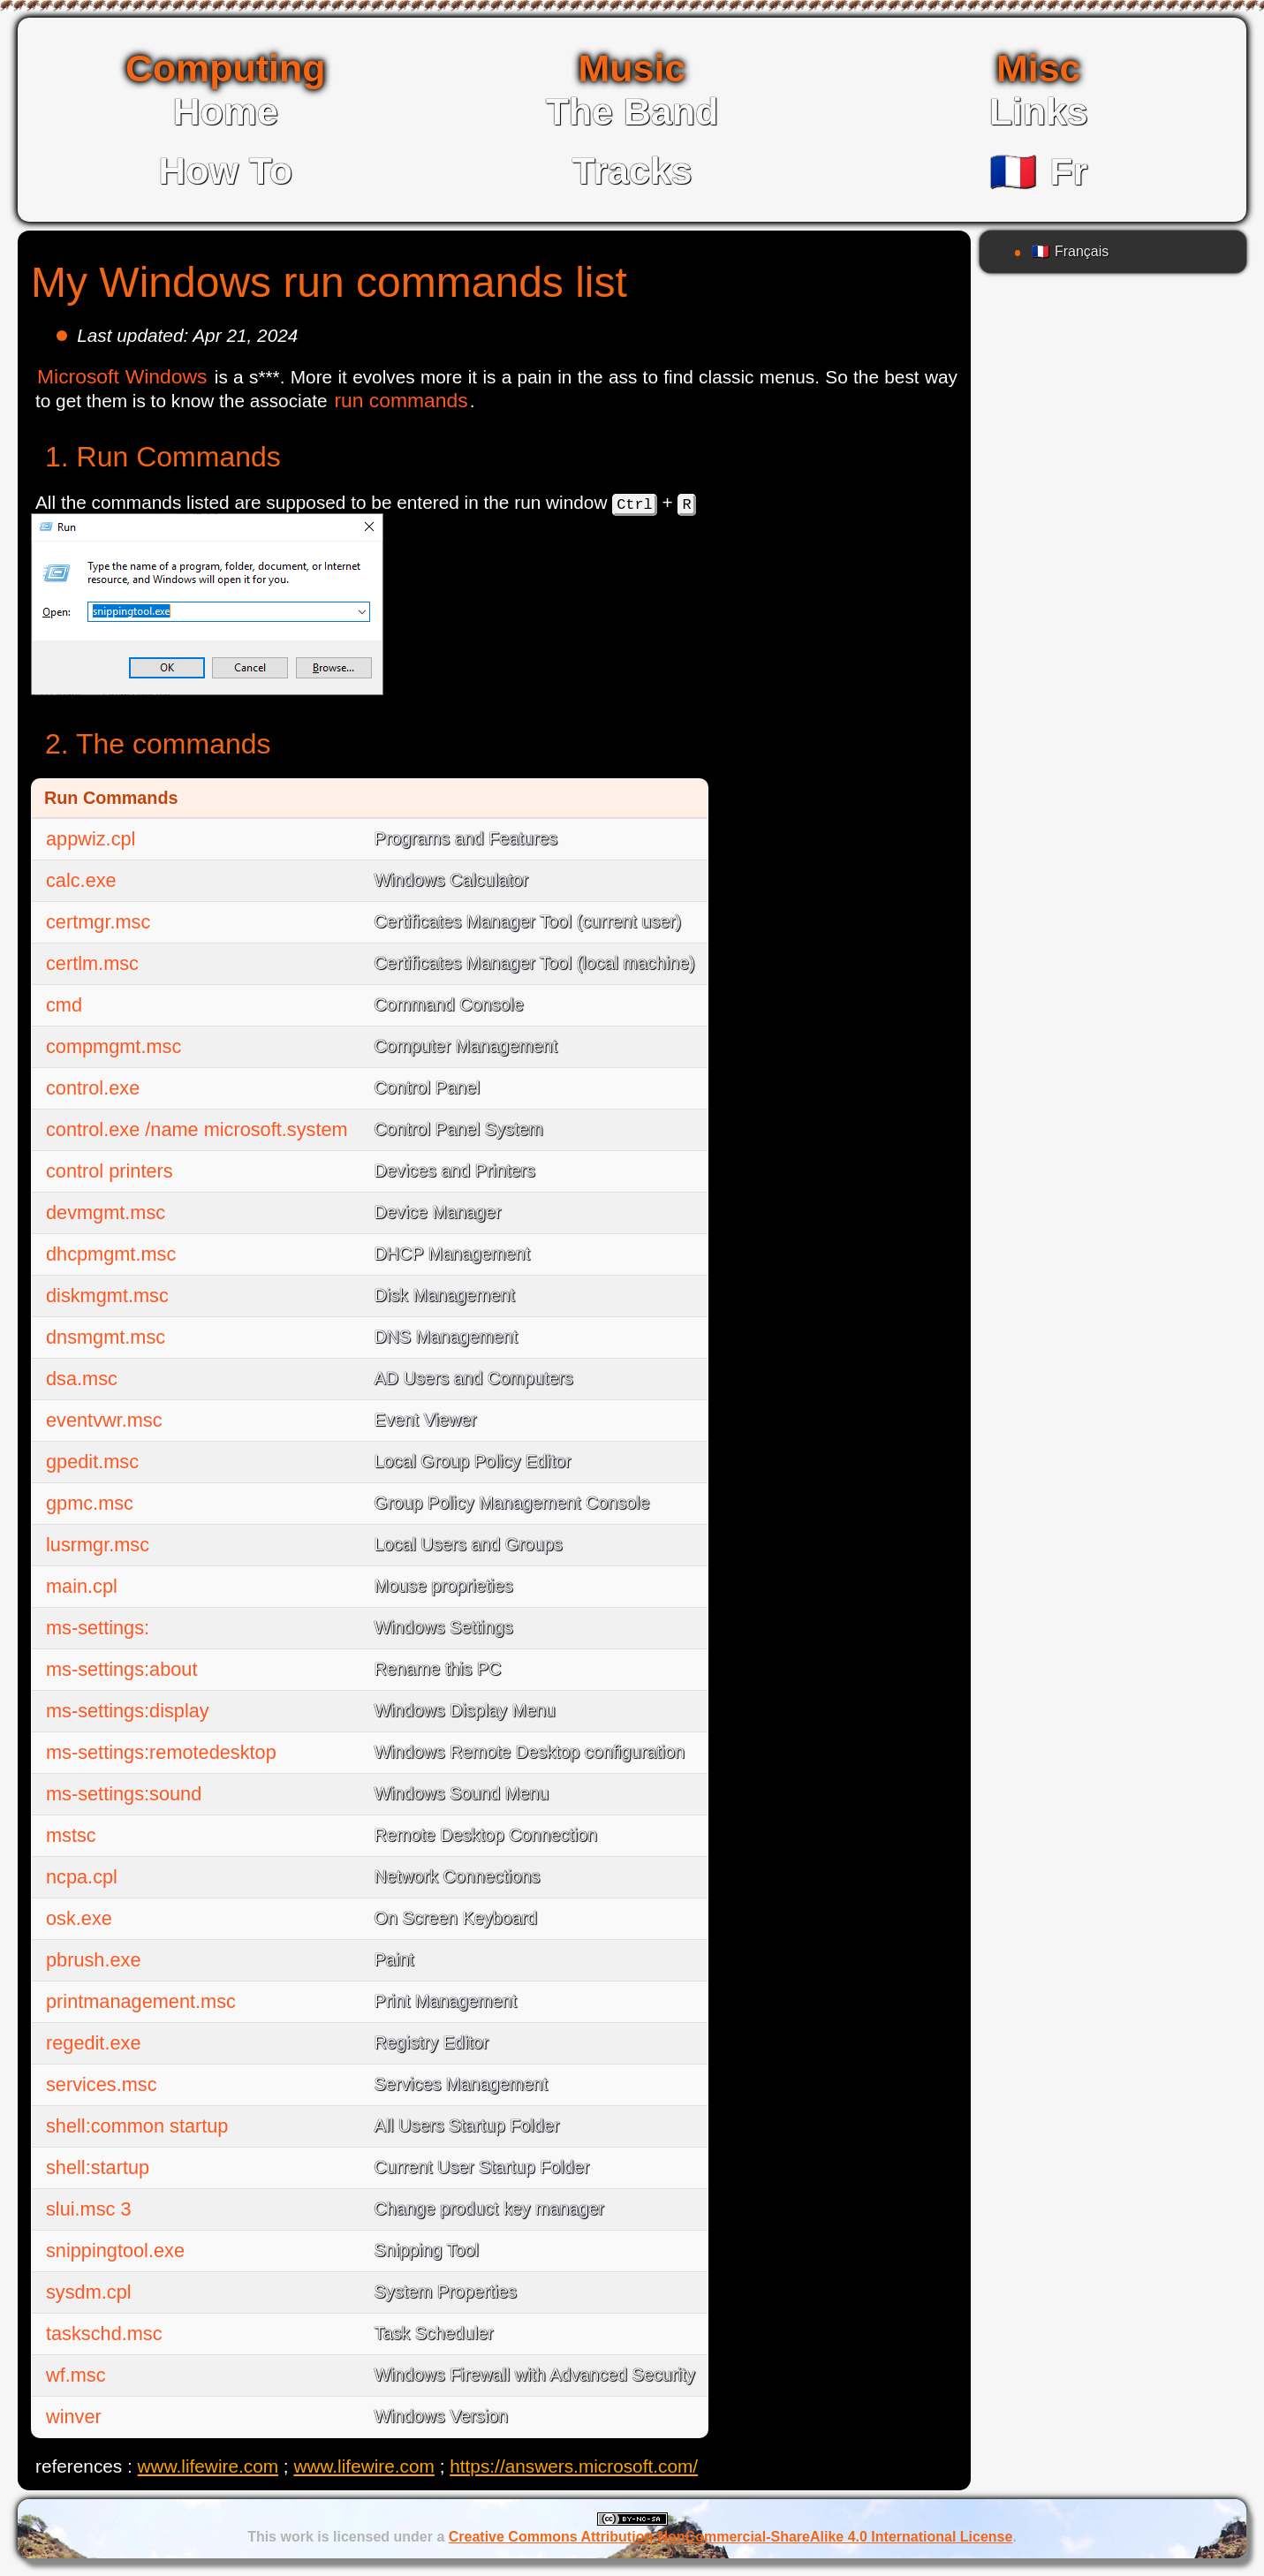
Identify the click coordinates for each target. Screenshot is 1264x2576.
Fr (1038, 171)
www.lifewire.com (208, 2466)
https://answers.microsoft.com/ (574, 2466)
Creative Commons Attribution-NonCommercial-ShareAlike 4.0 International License (731, 2536)
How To (225, 170)
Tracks (631, 170)
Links (1038, 111)
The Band (632, 111)
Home (225, 111)
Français (1070, 251)
